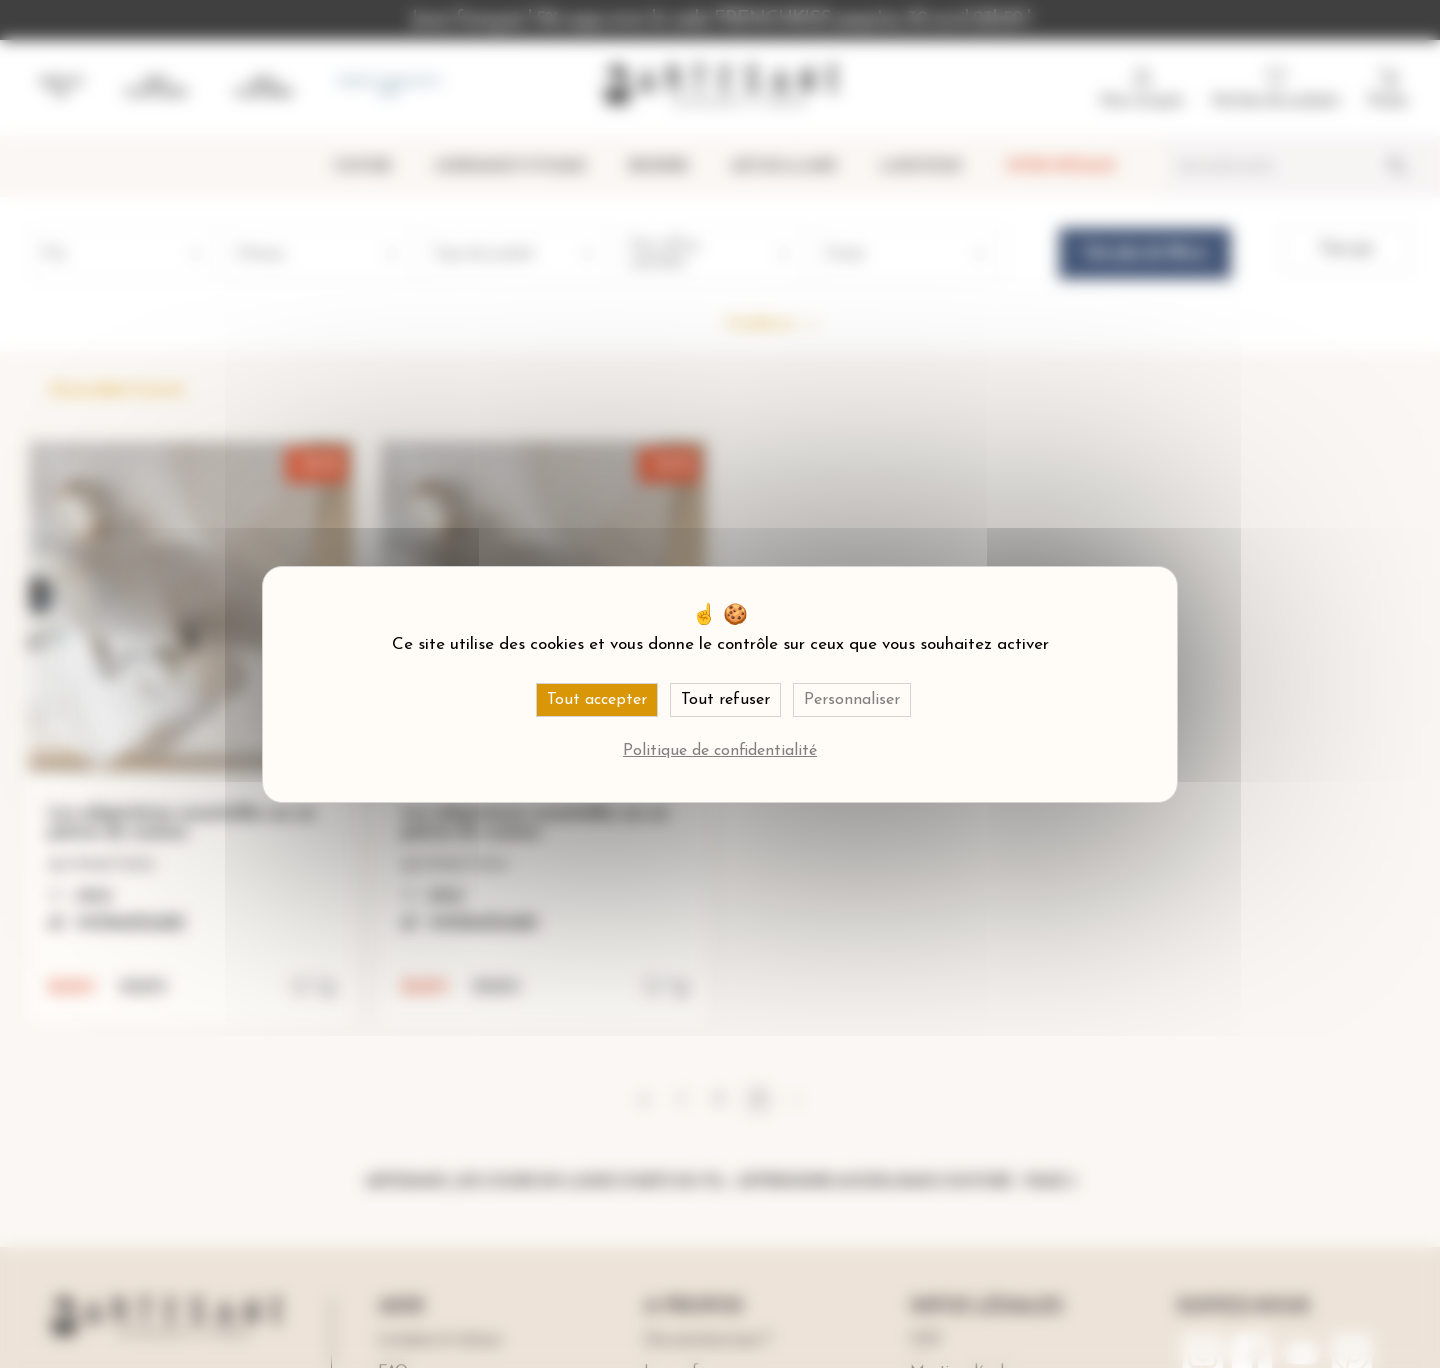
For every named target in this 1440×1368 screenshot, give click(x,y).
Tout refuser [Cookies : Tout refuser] (725, 700)
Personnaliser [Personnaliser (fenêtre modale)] (852, 700)
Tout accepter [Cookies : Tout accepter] (597, 700)
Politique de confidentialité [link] (720, 751)
